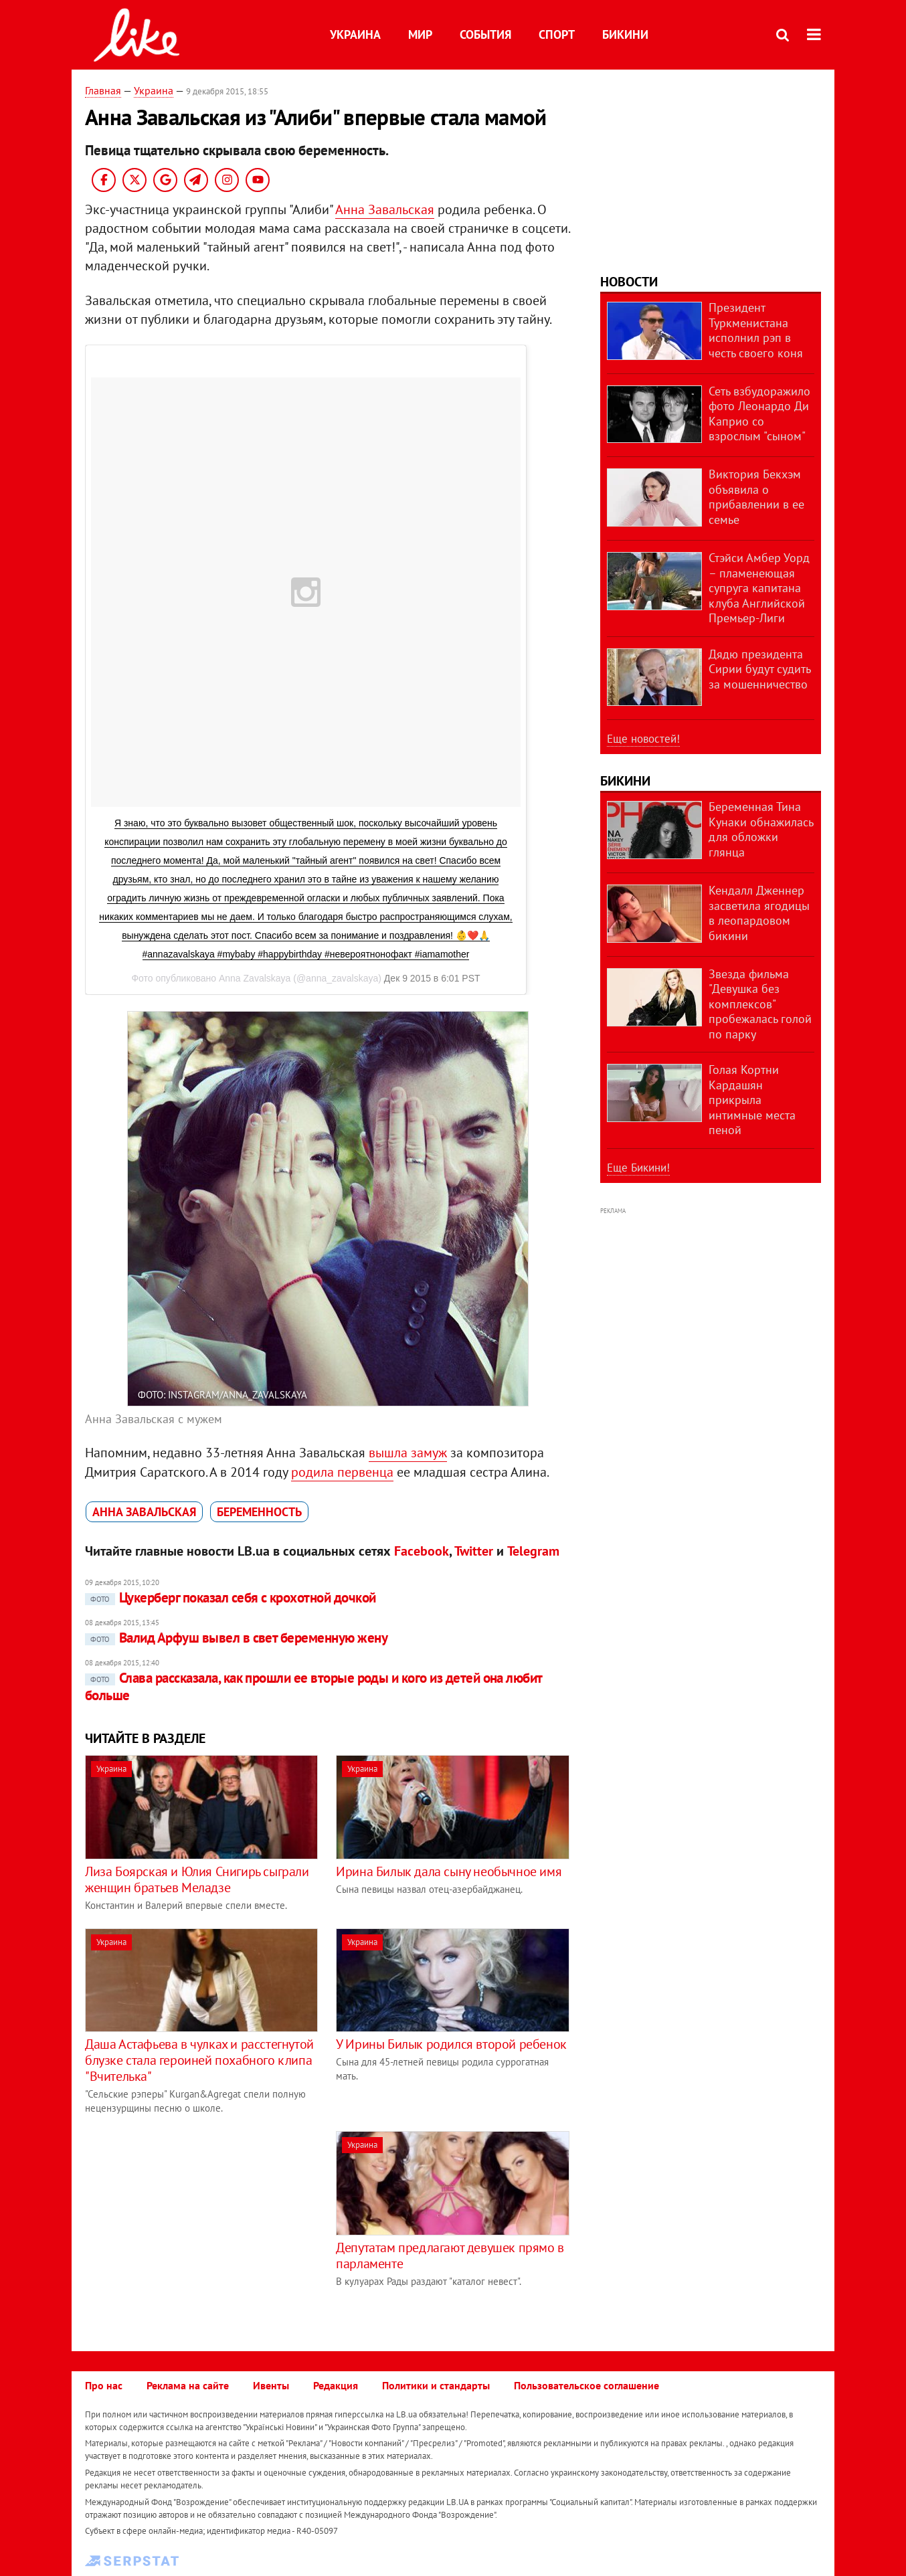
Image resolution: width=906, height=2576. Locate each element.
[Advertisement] (197, 2224)
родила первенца (342, 1472)
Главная (103, 90)
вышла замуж (408, 1452)
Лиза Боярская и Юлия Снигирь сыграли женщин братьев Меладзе (197, 1879)
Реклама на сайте (188, 2385)
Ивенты (271, 2385)
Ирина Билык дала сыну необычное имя (448, 1871)
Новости (629, 281)
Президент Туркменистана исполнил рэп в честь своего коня (756, 330)
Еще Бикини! (638, 1167)
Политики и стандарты (436, 2385)
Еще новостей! (643, 738)
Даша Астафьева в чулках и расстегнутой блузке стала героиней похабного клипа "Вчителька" (199, 2060)
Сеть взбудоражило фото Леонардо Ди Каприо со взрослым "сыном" (759, 413)
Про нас (103, 2385)
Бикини (625, 34)
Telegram (533, 1551)
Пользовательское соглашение (586, 2385)
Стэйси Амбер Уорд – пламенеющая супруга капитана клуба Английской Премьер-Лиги (759, 588)
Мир (420, 34)
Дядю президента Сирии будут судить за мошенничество (759, 669)
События (485, 34)
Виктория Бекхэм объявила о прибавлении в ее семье (756, 496)
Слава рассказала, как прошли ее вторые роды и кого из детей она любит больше (313, 1686)
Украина (355, 34)
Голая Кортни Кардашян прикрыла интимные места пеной (752, 1099)
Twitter (473, 1551)
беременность (259, 1512)
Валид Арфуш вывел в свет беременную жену (236, 1638)
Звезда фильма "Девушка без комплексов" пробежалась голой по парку (760, 1004)
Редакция (335, 2385)
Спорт (557, 34)
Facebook (421, 1551)
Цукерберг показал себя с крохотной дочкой (230, 1597)
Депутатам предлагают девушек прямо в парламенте (450, 2255)
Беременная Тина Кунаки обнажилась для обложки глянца (761, 829)
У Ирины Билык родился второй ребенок (451, 2044)
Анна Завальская (384, 209)
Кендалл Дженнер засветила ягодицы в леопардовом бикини (759, 913)
